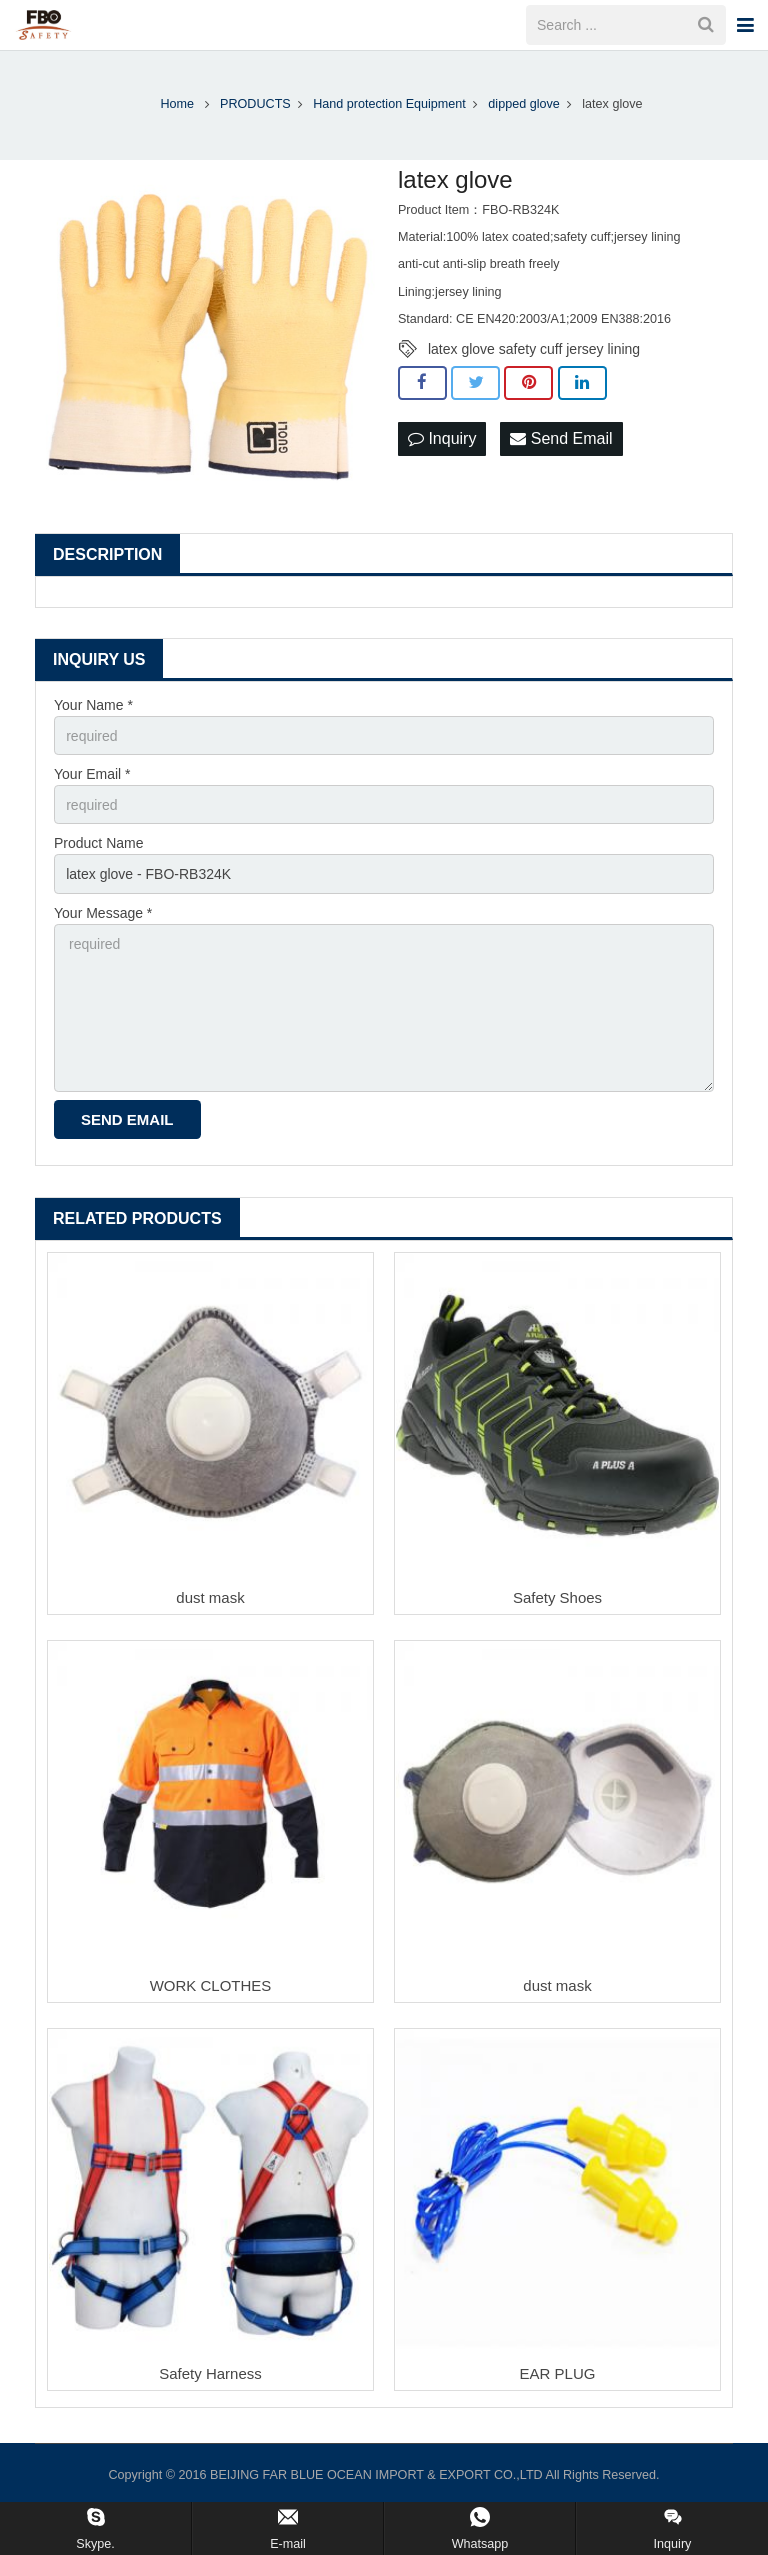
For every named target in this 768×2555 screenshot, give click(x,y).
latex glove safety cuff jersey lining (534, 349)
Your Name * (93, 705)
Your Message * (103, 913)
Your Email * (92, 774)
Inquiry (442, 438)
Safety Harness (210, 2373)
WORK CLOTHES (211, 1985)
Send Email (561, 438)
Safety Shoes (557, 1597)
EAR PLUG (558, 2373)
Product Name (98, 843)
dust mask (210, 1597)
